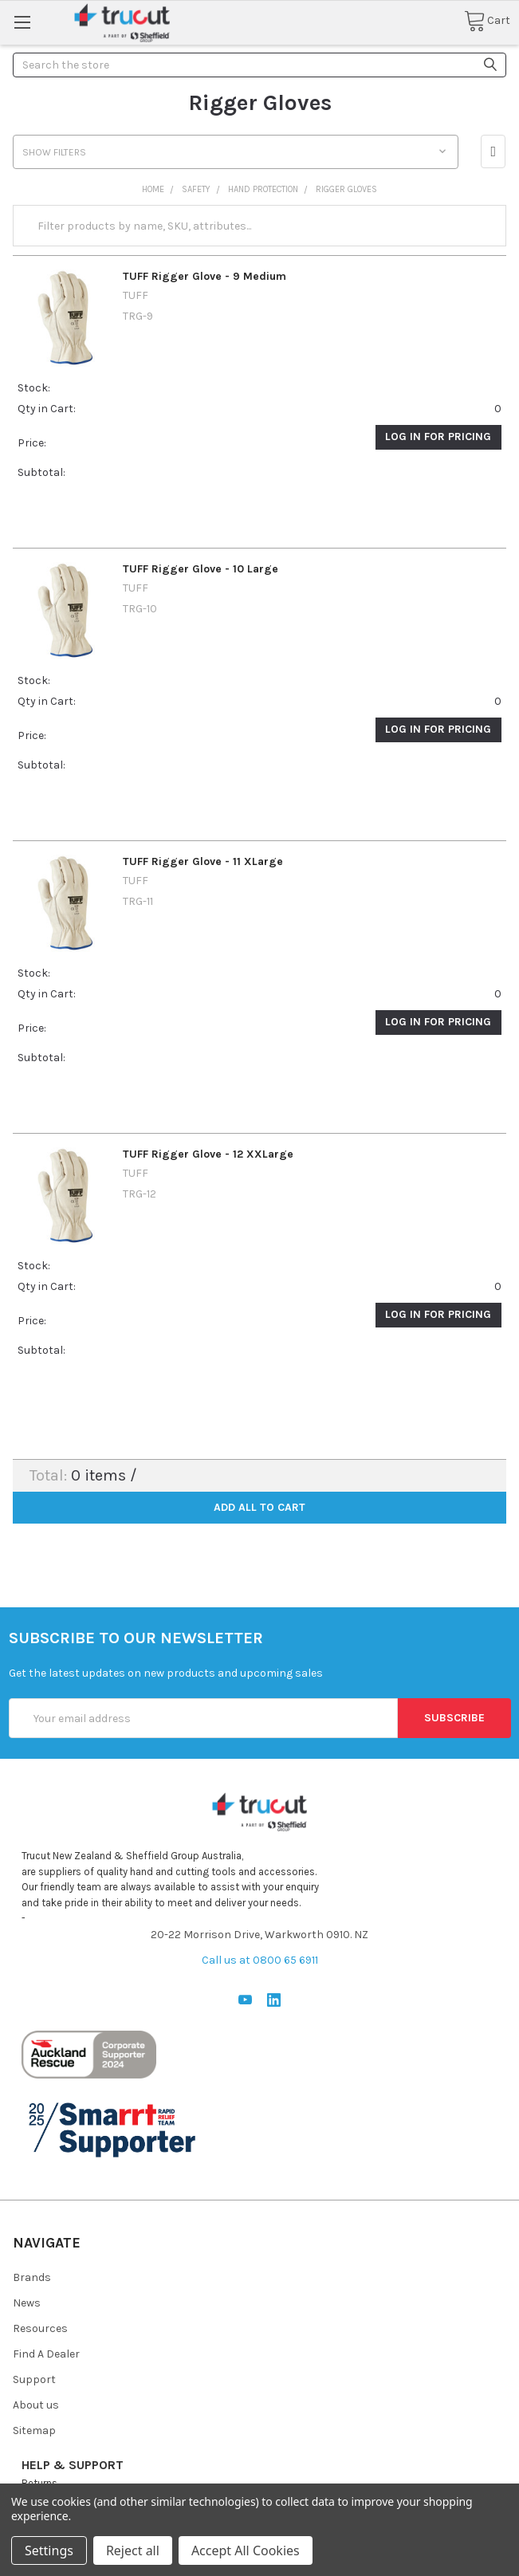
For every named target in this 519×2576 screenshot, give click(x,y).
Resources (40, 2328)
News (27, 2303)
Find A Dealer (46, 2354)
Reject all (132, 2550)
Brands (32, 2277)
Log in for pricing (438, 436)
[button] (493, 151)
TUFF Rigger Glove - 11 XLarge (203, 861)
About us (36, 2405)
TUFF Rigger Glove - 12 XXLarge (208, 1154)
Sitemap (34, 2430)
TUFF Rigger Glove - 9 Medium (204, 276)
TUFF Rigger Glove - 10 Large (200, 569)
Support (34, 2379)
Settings (49, 2550)
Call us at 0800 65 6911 (260, 1960)
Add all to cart (259, 1507)
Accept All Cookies (245, 2550)
